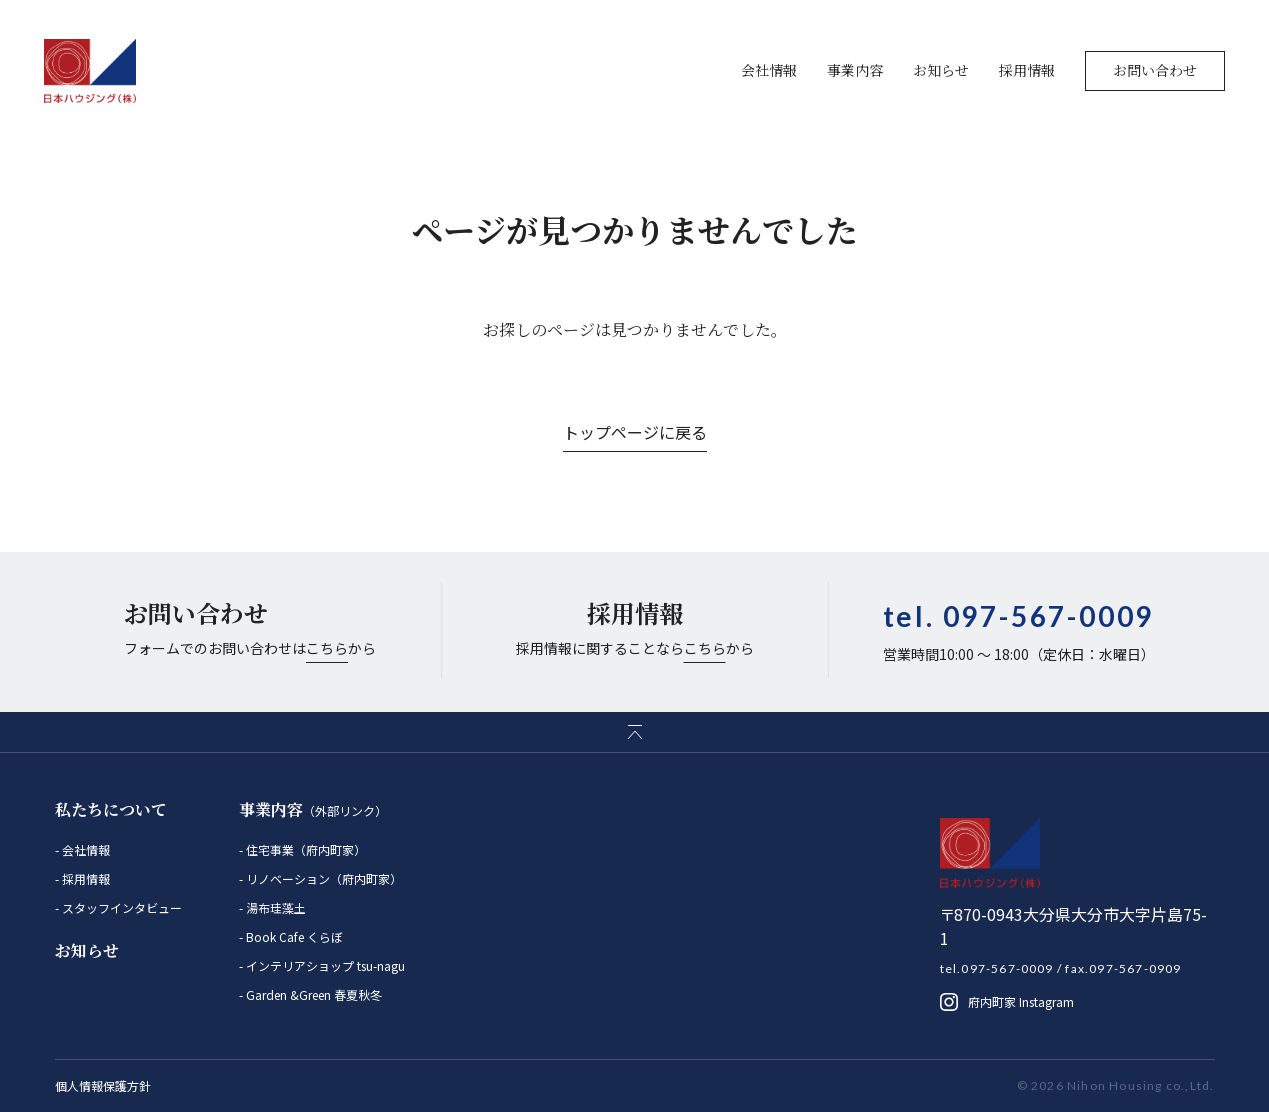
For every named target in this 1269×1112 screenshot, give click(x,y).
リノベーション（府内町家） (322, 878)
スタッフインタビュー (120, 907)
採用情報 (1027, 70)
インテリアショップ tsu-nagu (324, 965)
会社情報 (769, 70)
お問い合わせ (1155, 70)
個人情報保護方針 (103, 1085)
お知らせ (941, 70)
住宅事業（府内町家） (304, 849)
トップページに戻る (635, 432)
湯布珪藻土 (274, 907)
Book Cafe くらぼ (293, 936)
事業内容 (855, 70)
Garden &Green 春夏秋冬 (312, 994)
